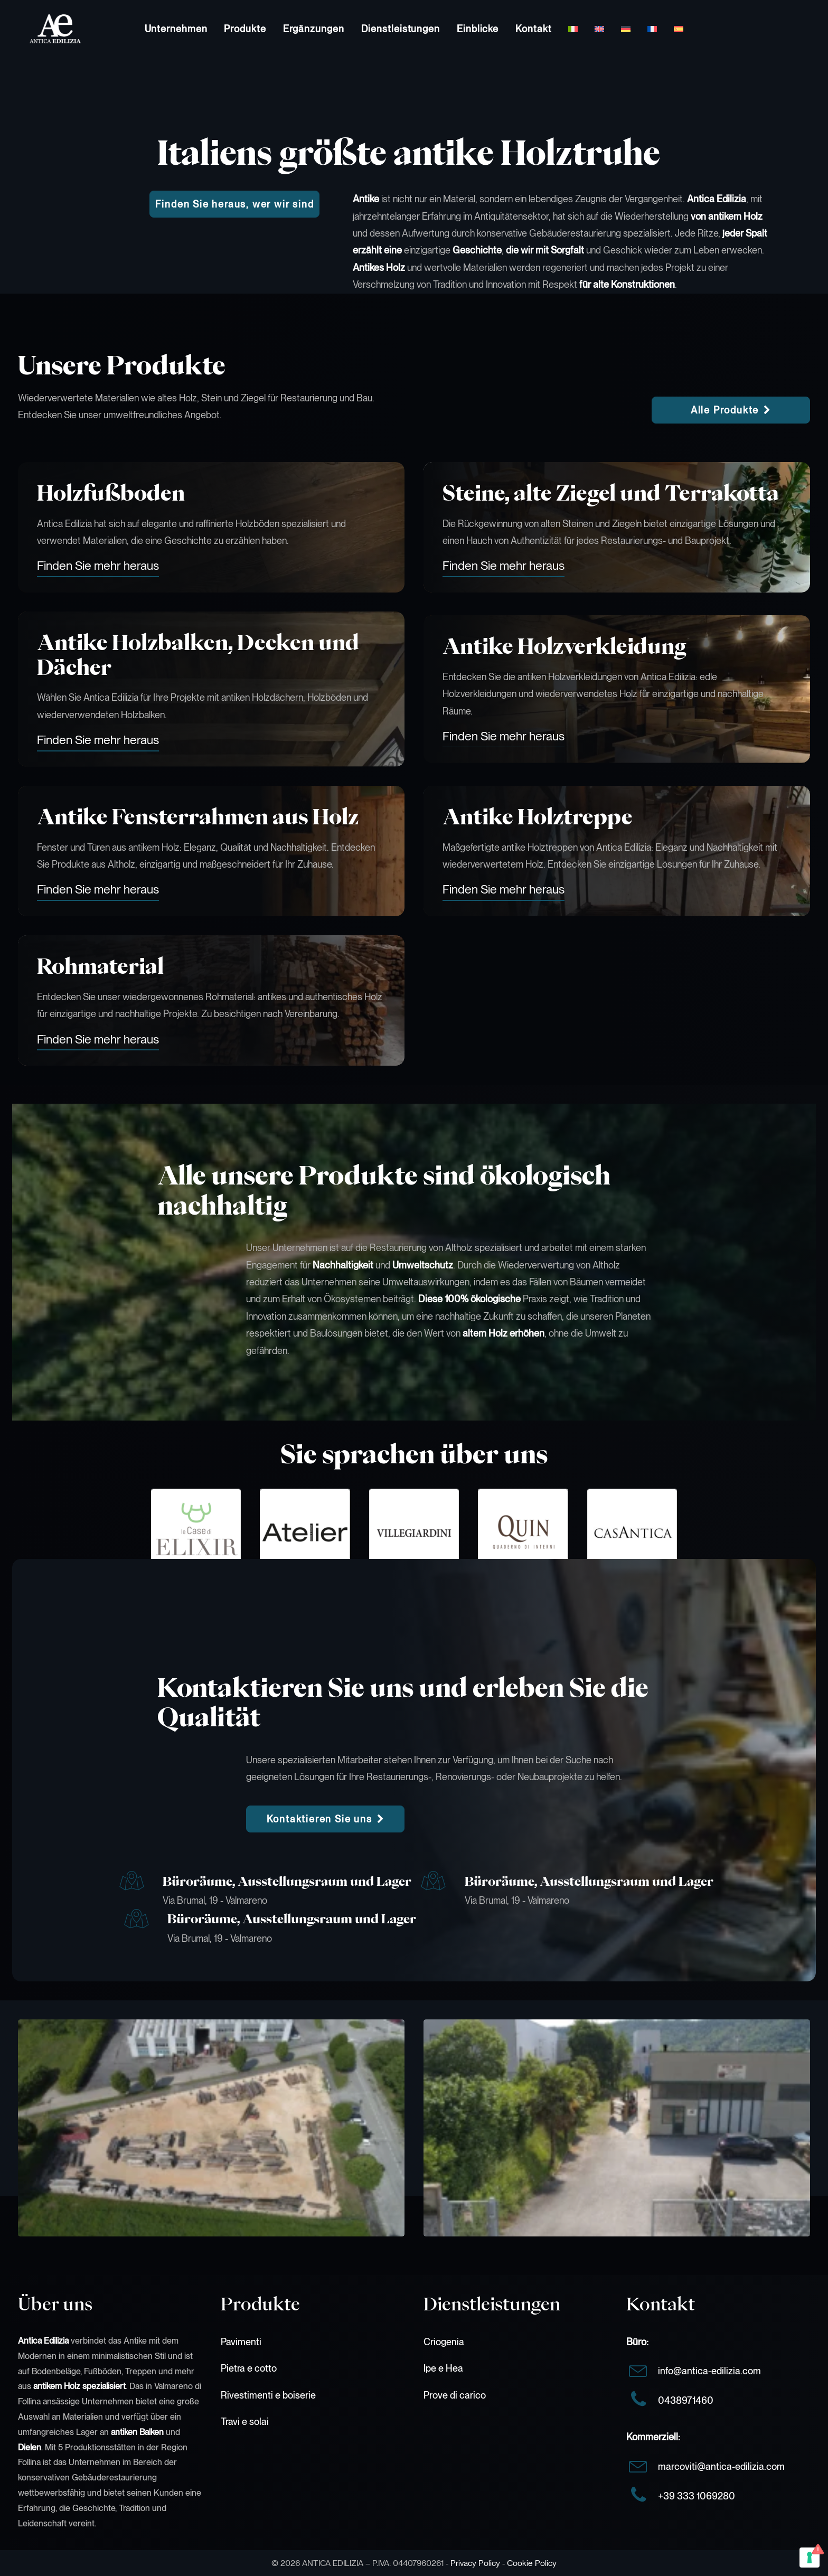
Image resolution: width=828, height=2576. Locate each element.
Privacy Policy (475, 2563)
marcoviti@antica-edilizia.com (721, 2466)
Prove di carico (455, 2395)
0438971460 (685, 2400)
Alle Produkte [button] (731, 410)
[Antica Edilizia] (43, 28)
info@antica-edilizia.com (709, 2370)
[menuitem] (176, 29)
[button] (98, 565)
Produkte (245, 28)
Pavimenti (241, 2341)
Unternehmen (176, 28)
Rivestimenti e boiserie (268, 2395)
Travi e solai (245, 2421)
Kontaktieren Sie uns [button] (325, 1819)
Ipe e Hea (443, 2368)
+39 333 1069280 (696, 2496)
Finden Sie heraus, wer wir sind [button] (234, 204)
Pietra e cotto (249, 2368)
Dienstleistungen (400, 28)
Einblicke (477, 28)
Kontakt (533, 28)
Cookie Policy (532, 2563)
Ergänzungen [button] (313, 28)
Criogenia (444, 2341)
